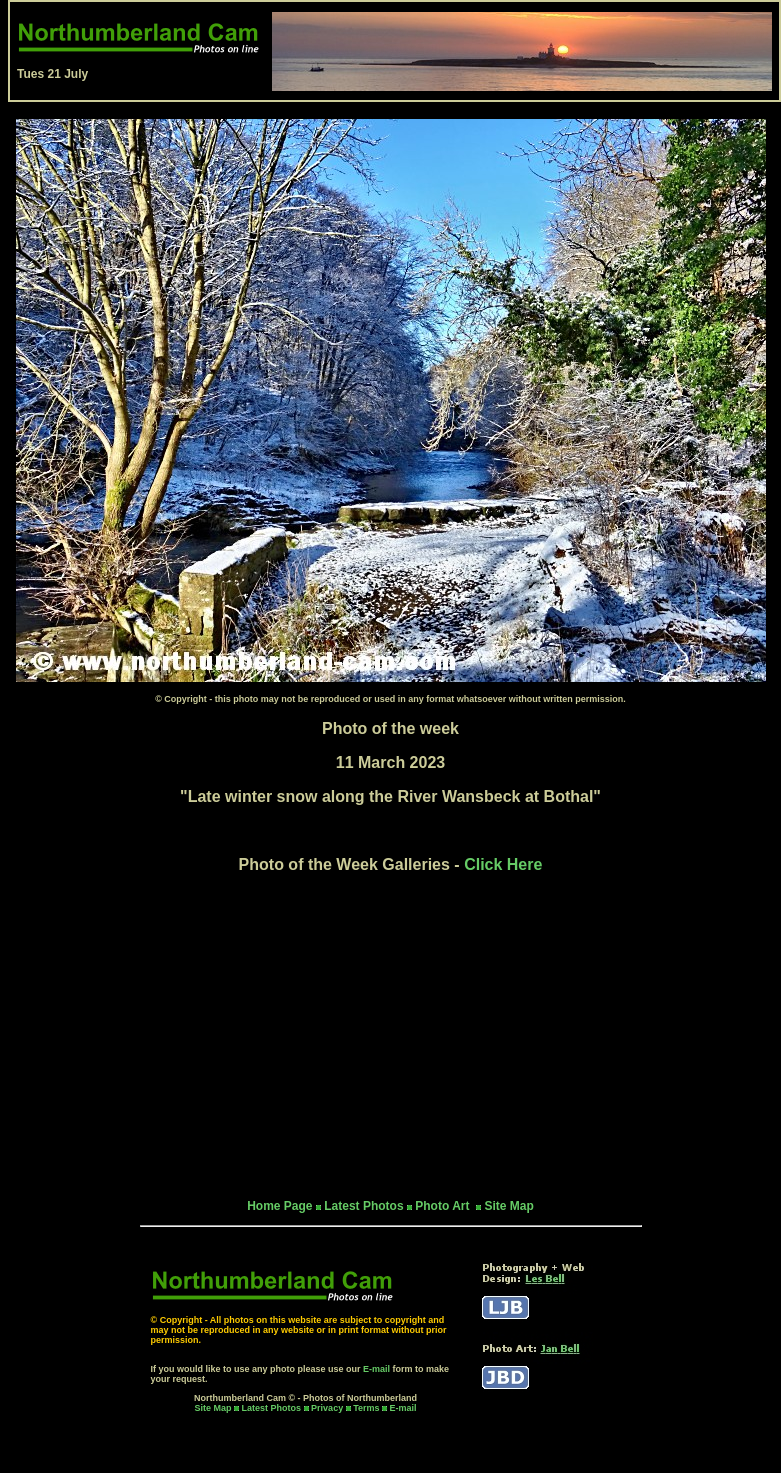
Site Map (508, 1206)
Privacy (328, 1408)
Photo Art (444, 1206)
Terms (366, 1408)
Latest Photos (272, 1408)
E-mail (376, 1369)
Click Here (503, 864)
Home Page (279, 1206)
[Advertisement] (391, 1036)
